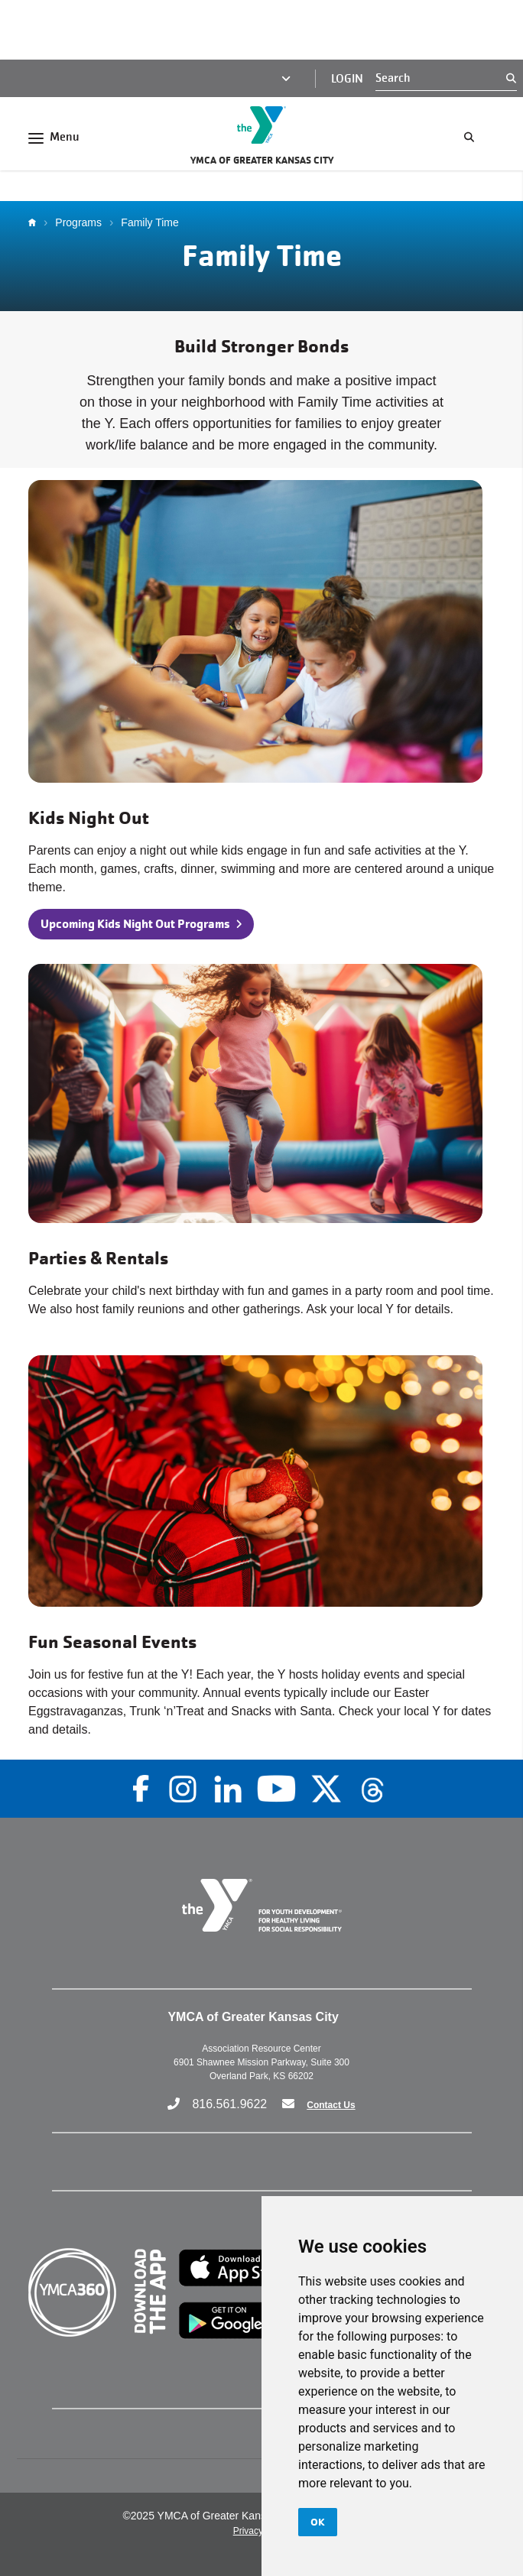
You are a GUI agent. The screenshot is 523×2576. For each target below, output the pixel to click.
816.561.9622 (229, 2103)
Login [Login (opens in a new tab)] (347, 78)
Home (36, 222)
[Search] (440, 78)
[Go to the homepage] (261, 125)
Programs (78, 222)
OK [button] (317, 2522)
